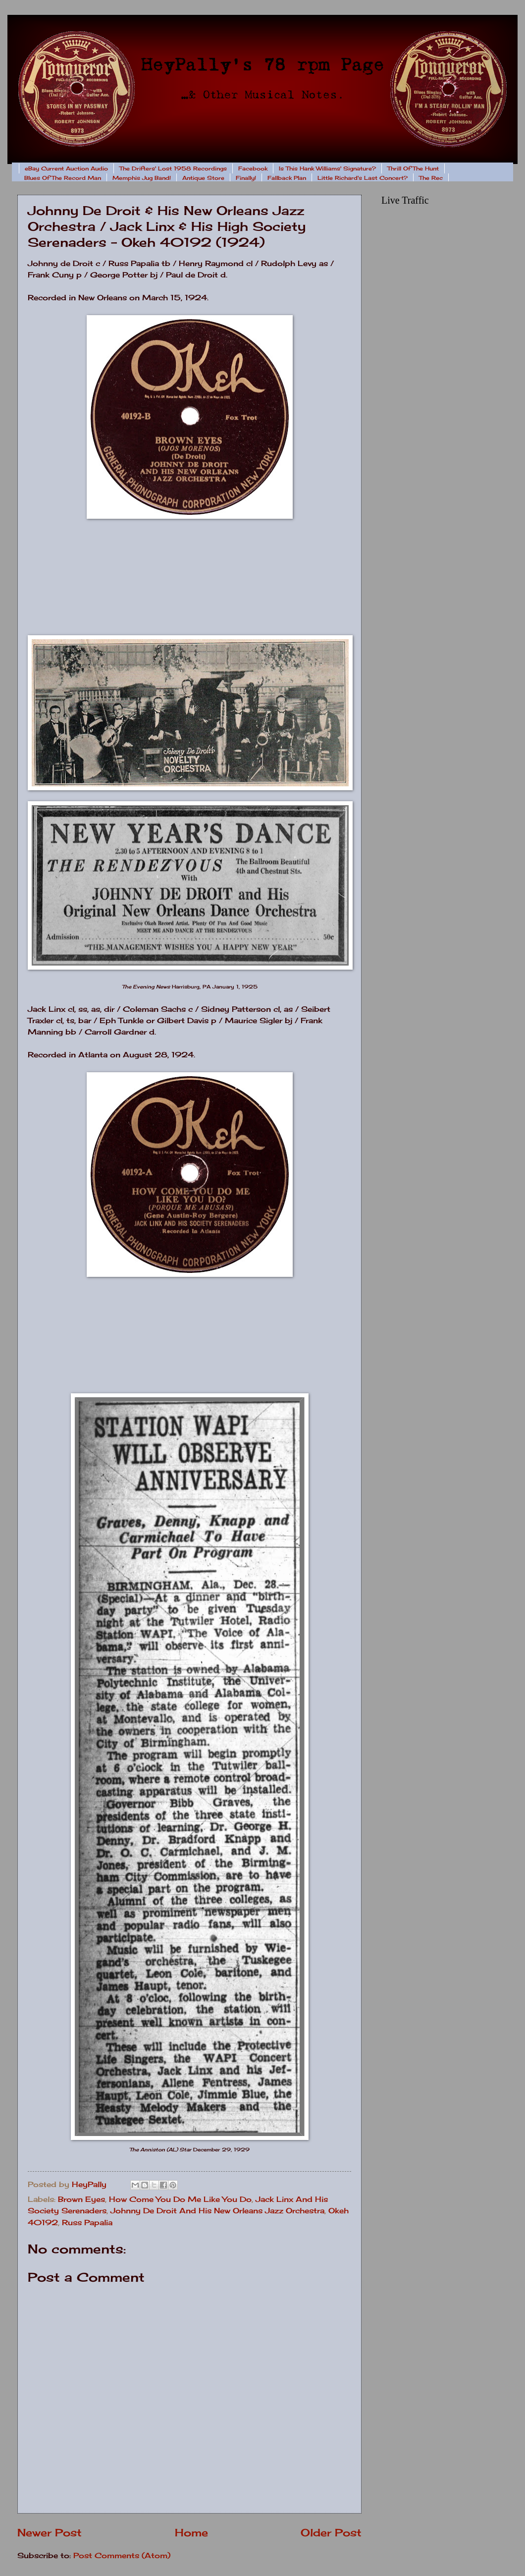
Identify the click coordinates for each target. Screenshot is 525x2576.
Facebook (252, 168)
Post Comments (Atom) (121, 2555)
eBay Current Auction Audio (66, 168)
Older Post (331, 2532)
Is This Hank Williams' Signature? (327, 168)
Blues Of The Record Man (62, 177)
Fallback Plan (286, 177)
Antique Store (203, 177)
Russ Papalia (87, 2222)
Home (191, 2532)
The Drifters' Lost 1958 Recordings (173, 168)
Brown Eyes (81, 2199)
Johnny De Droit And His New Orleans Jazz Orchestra (217, 2210)
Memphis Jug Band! (141, 177)
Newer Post (49, 2532)
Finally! (246, 177)
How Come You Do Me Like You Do (180, 2199)
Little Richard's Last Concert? (362, 177)
